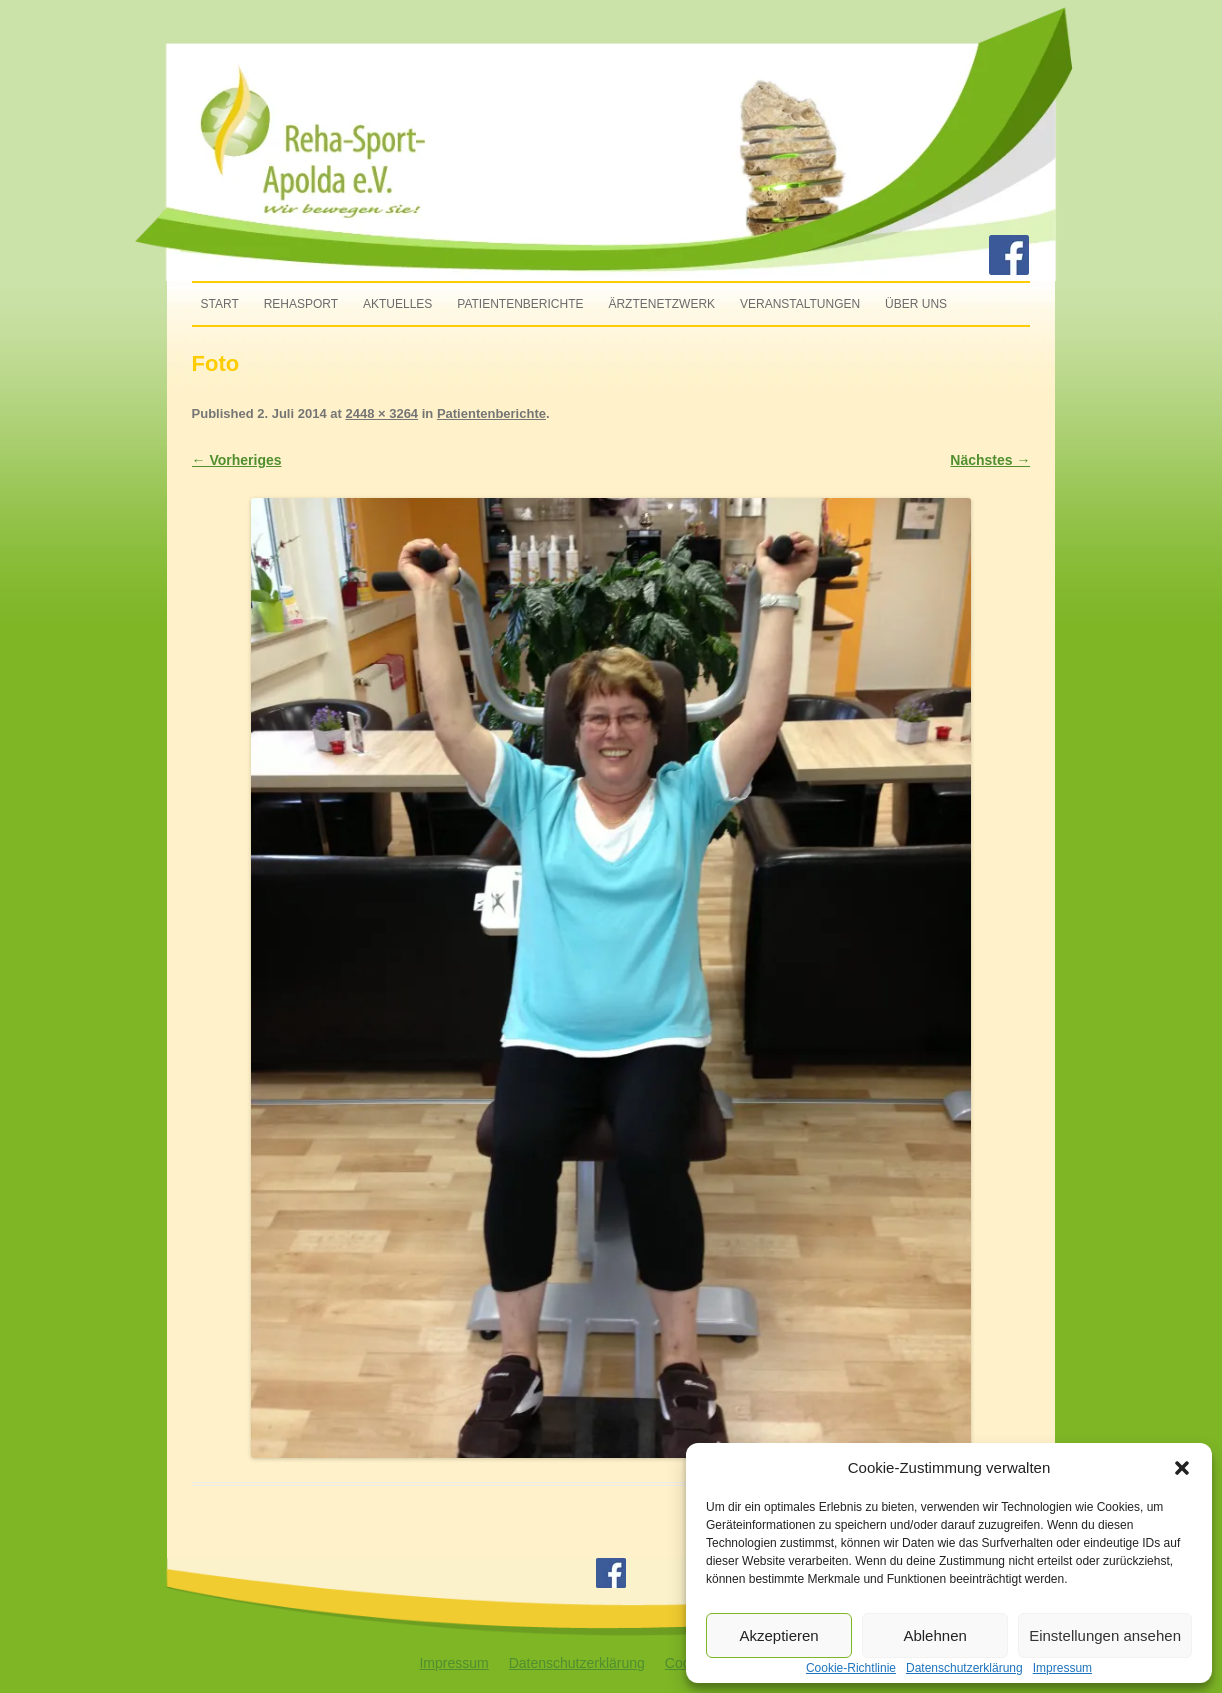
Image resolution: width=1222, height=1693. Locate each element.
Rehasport (301, 304)
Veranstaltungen (800, 304)
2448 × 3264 (381, 413)
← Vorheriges (237, 460)
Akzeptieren (778, 1635)
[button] (1182, 1468)
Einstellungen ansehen (1105, 1635)
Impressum (453, 1663)
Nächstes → (990, 460)
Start (220, 304)
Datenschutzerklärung (577, 1663)
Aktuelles (397, 304)
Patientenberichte (520, 304)
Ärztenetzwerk (661, 304)
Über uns (916, 304)
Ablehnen (934, 1635)
